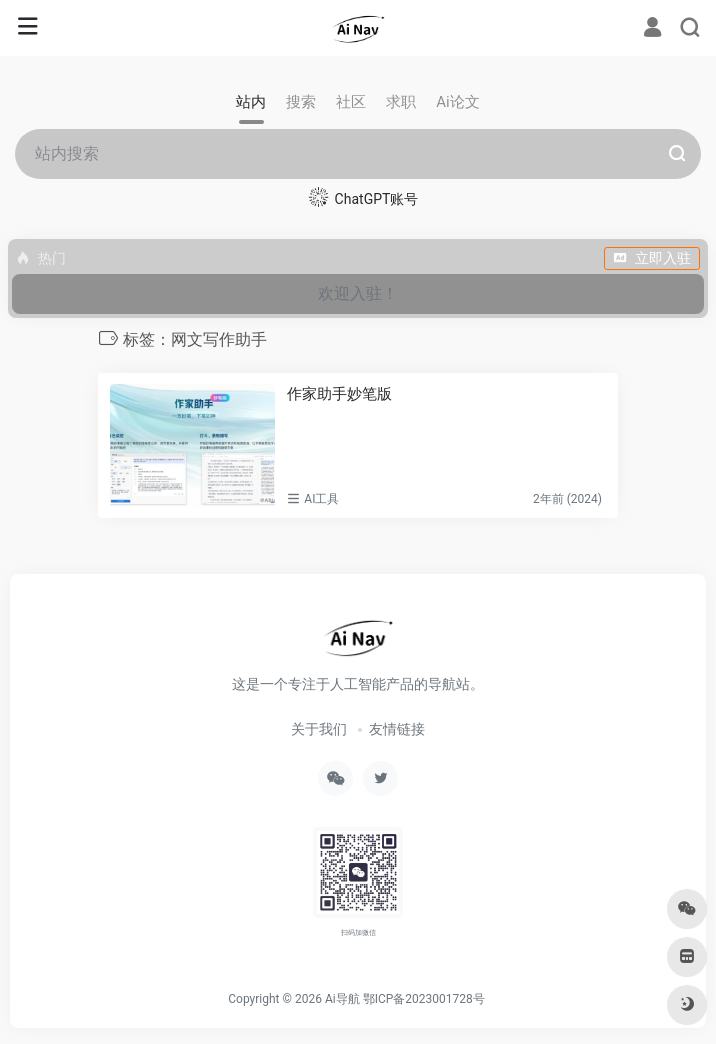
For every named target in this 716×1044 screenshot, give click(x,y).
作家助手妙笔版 (339, 394)
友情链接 (397, 729)
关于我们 (319, 729)
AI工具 (321, 499)
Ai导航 (342, 999)
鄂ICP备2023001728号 (424, 999)
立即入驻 (652, 258)
